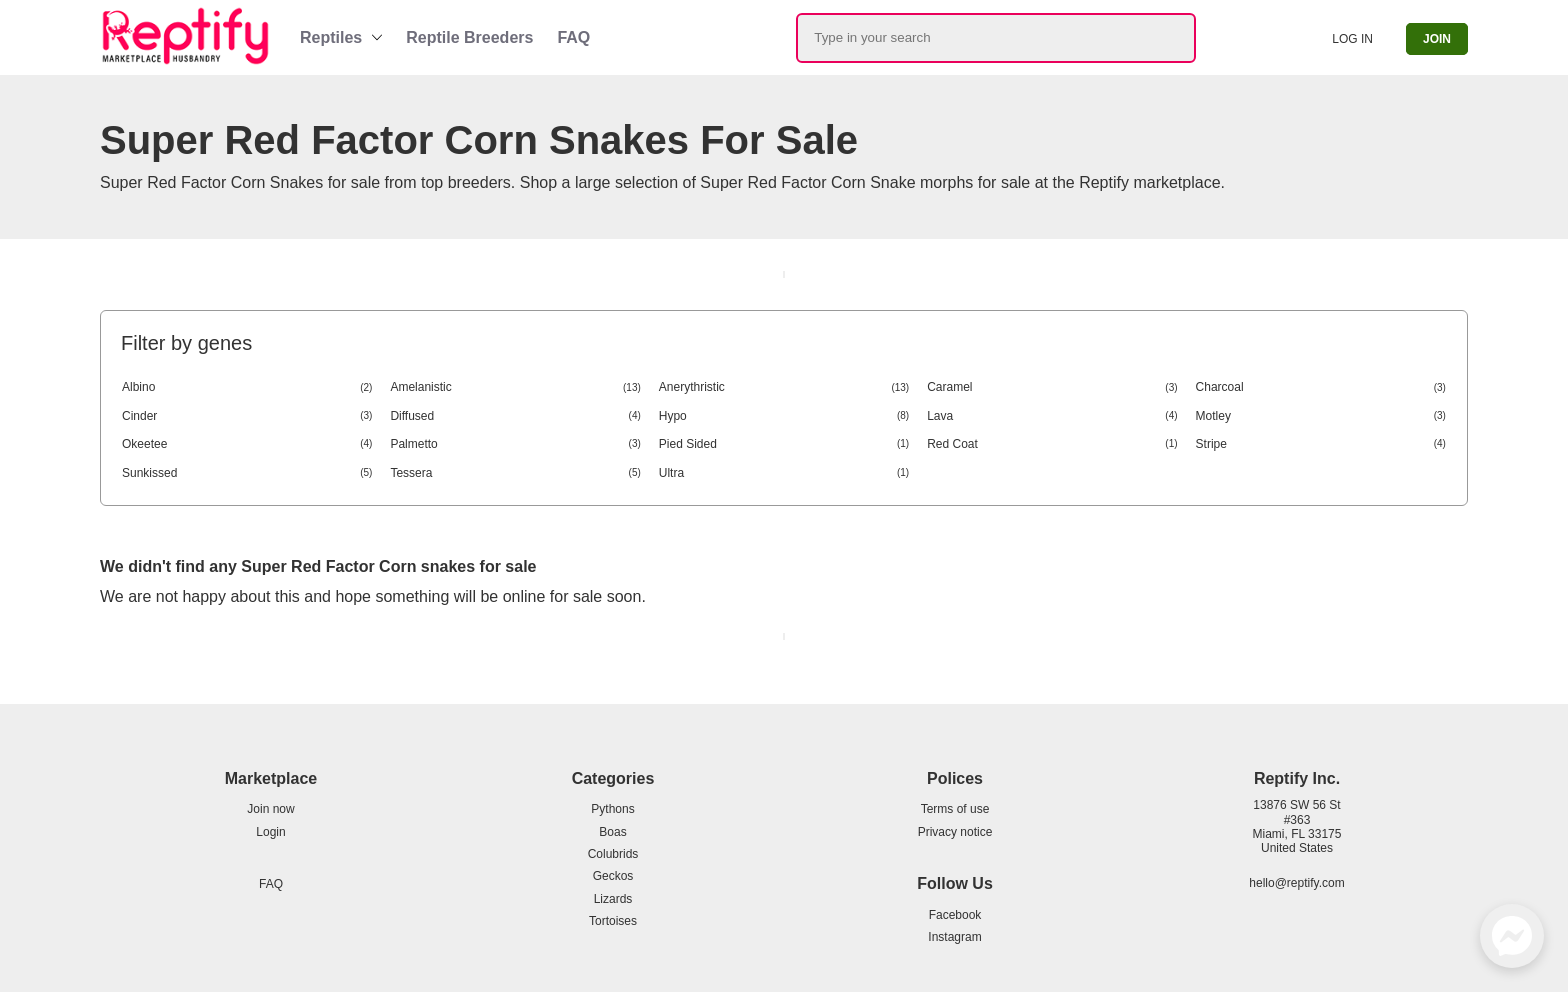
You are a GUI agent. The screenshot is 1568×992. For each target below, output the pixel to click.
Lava (1052, 416)
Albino (247, 387)
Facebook (955, 915)
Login (270, 832)
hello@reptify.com (1296, 883)
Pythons (612, 809)
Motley (1321, 416)
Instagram (954, 937)
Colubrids (613, 854)
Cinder (247, 416)
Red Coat (1052, 444)
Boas (612, 832)
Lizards (613, 899)
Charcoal (1321, 387)
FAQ (573, 37)
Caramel (1052, 387)
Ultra (784, 473)
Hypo (784, 416)
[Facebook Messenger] (1512, 936)
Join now (270, 809)
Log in (1352, 39)
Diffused (515, 416)
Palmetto (515, 444)
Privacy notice (955, 832)
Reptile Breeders (469, 37)
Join (1437, 39)
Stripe (1321, 444)
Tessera (515, 473)
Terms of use (955, 809)
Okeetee (247, 444)
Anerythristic (784, 387)
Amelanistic (515, 387)
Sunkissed (247, 473)
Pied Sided (784, 444)
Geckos (613, 876)
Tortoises (613, 921)
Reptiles (331, 37)
